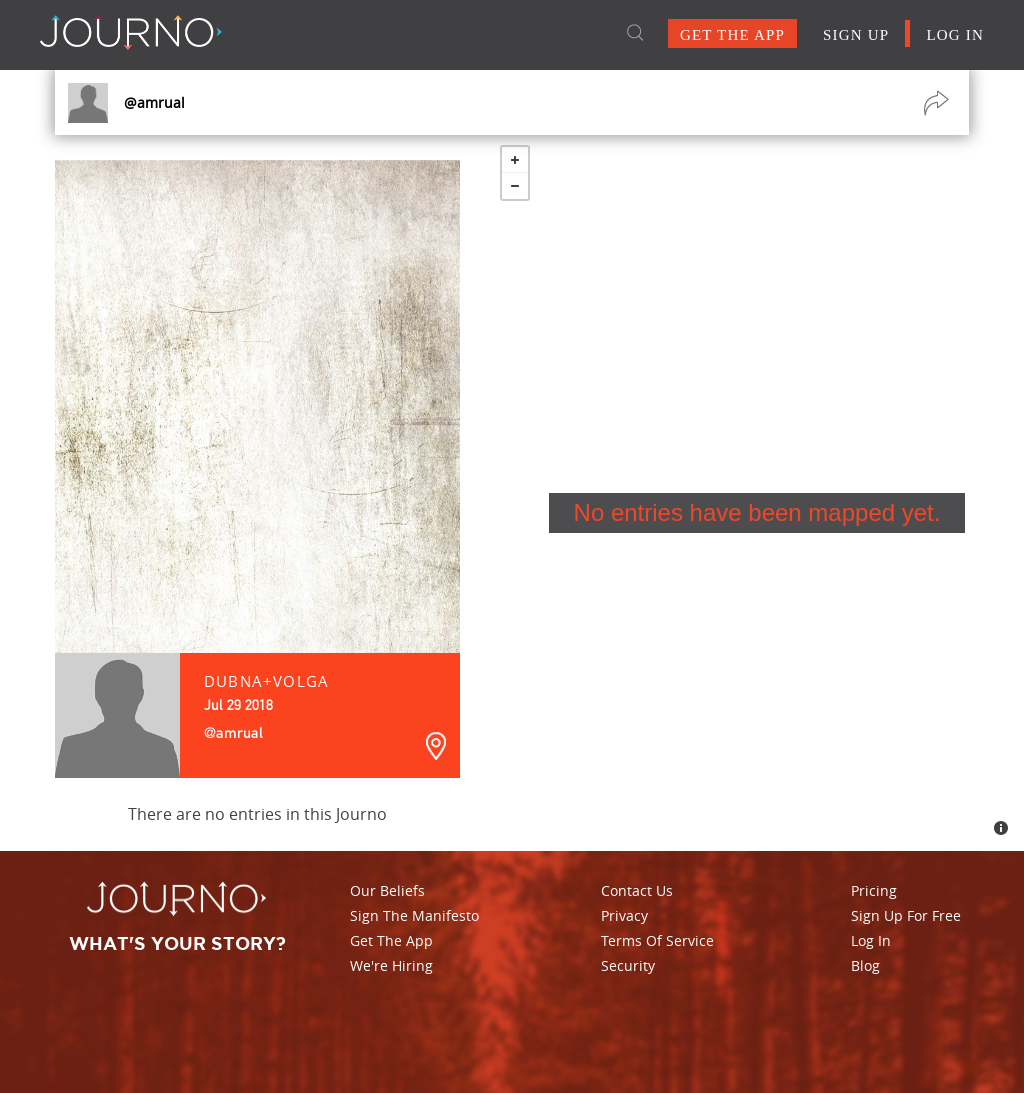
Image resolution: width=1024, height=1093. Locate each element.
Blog (865, 965)
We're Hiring (391, 965)
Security (628, 965)
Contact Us (637, 890)
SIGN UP (856, 35)
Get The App (391, 940)
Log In (871, 940)
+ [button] (515, 160)
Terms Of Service (657, 940)
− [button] (515, 186)
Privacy (624, 915)
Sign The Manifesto (414, 915)
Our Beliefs (387, 890)
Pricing (874, 890)
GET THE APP (732, 35)
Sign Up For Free (906, 915)
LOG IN (955, 35)
